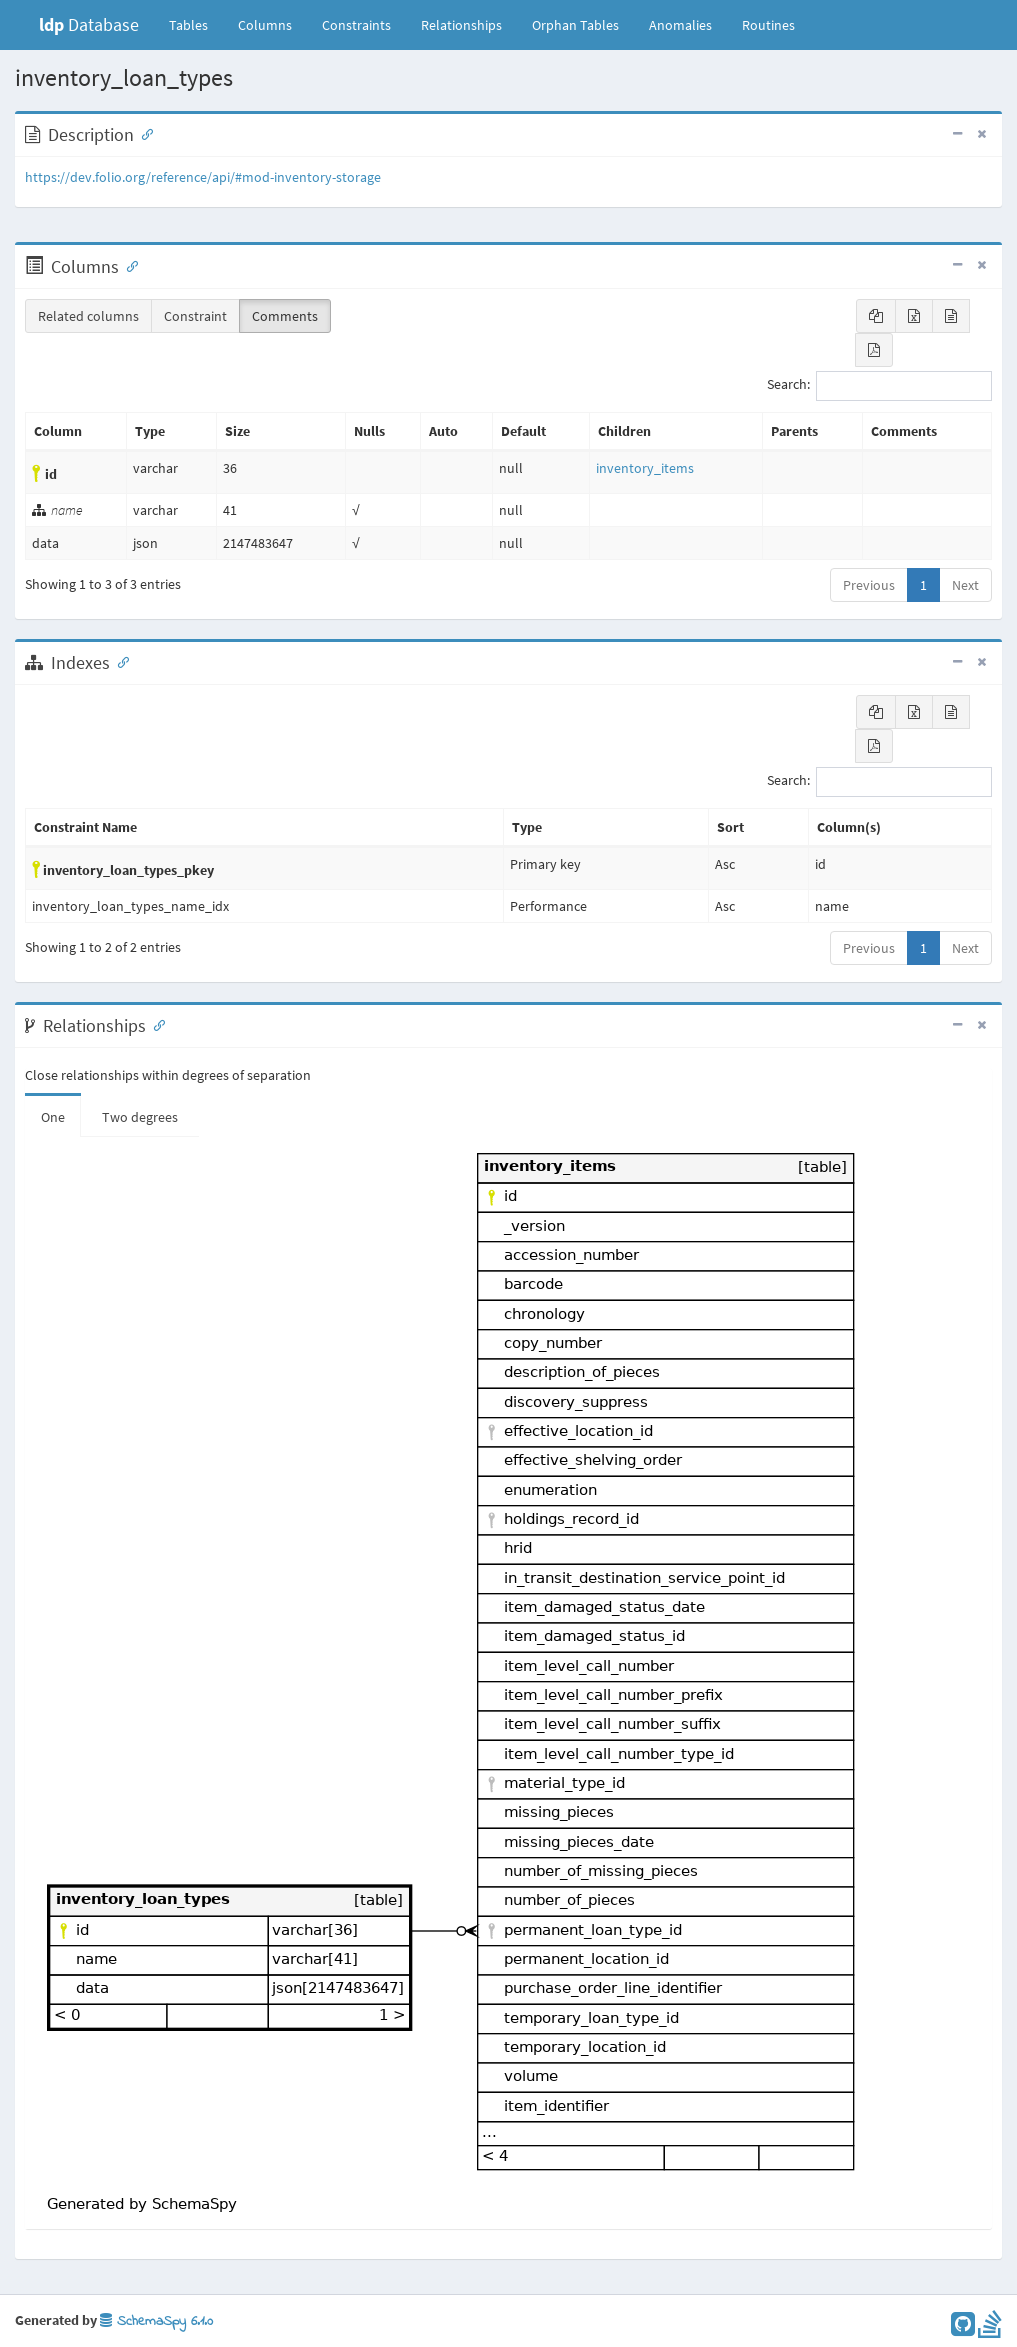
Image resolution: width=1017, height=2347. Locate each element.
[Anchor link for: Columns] (128, 265)
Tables (196, 24)
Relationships (461, 25)
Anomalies (680, 25)
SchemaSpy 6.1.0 (156, 2321)
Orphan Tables (575, 25)
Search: (879, 386)
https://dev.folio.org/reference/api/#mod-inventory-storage (203, 177)
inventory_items (645, 468)
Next (965, 585)
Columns (265, 25)
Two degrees (140, 1117)
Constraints (356, 25)
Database (89, 24)
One (53, 1117)
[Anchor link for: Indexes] (119, 661)
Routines (768, 25)
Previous (869, 585)
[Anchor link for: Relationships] (155, 1024)
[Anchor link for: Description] (143, 133)
